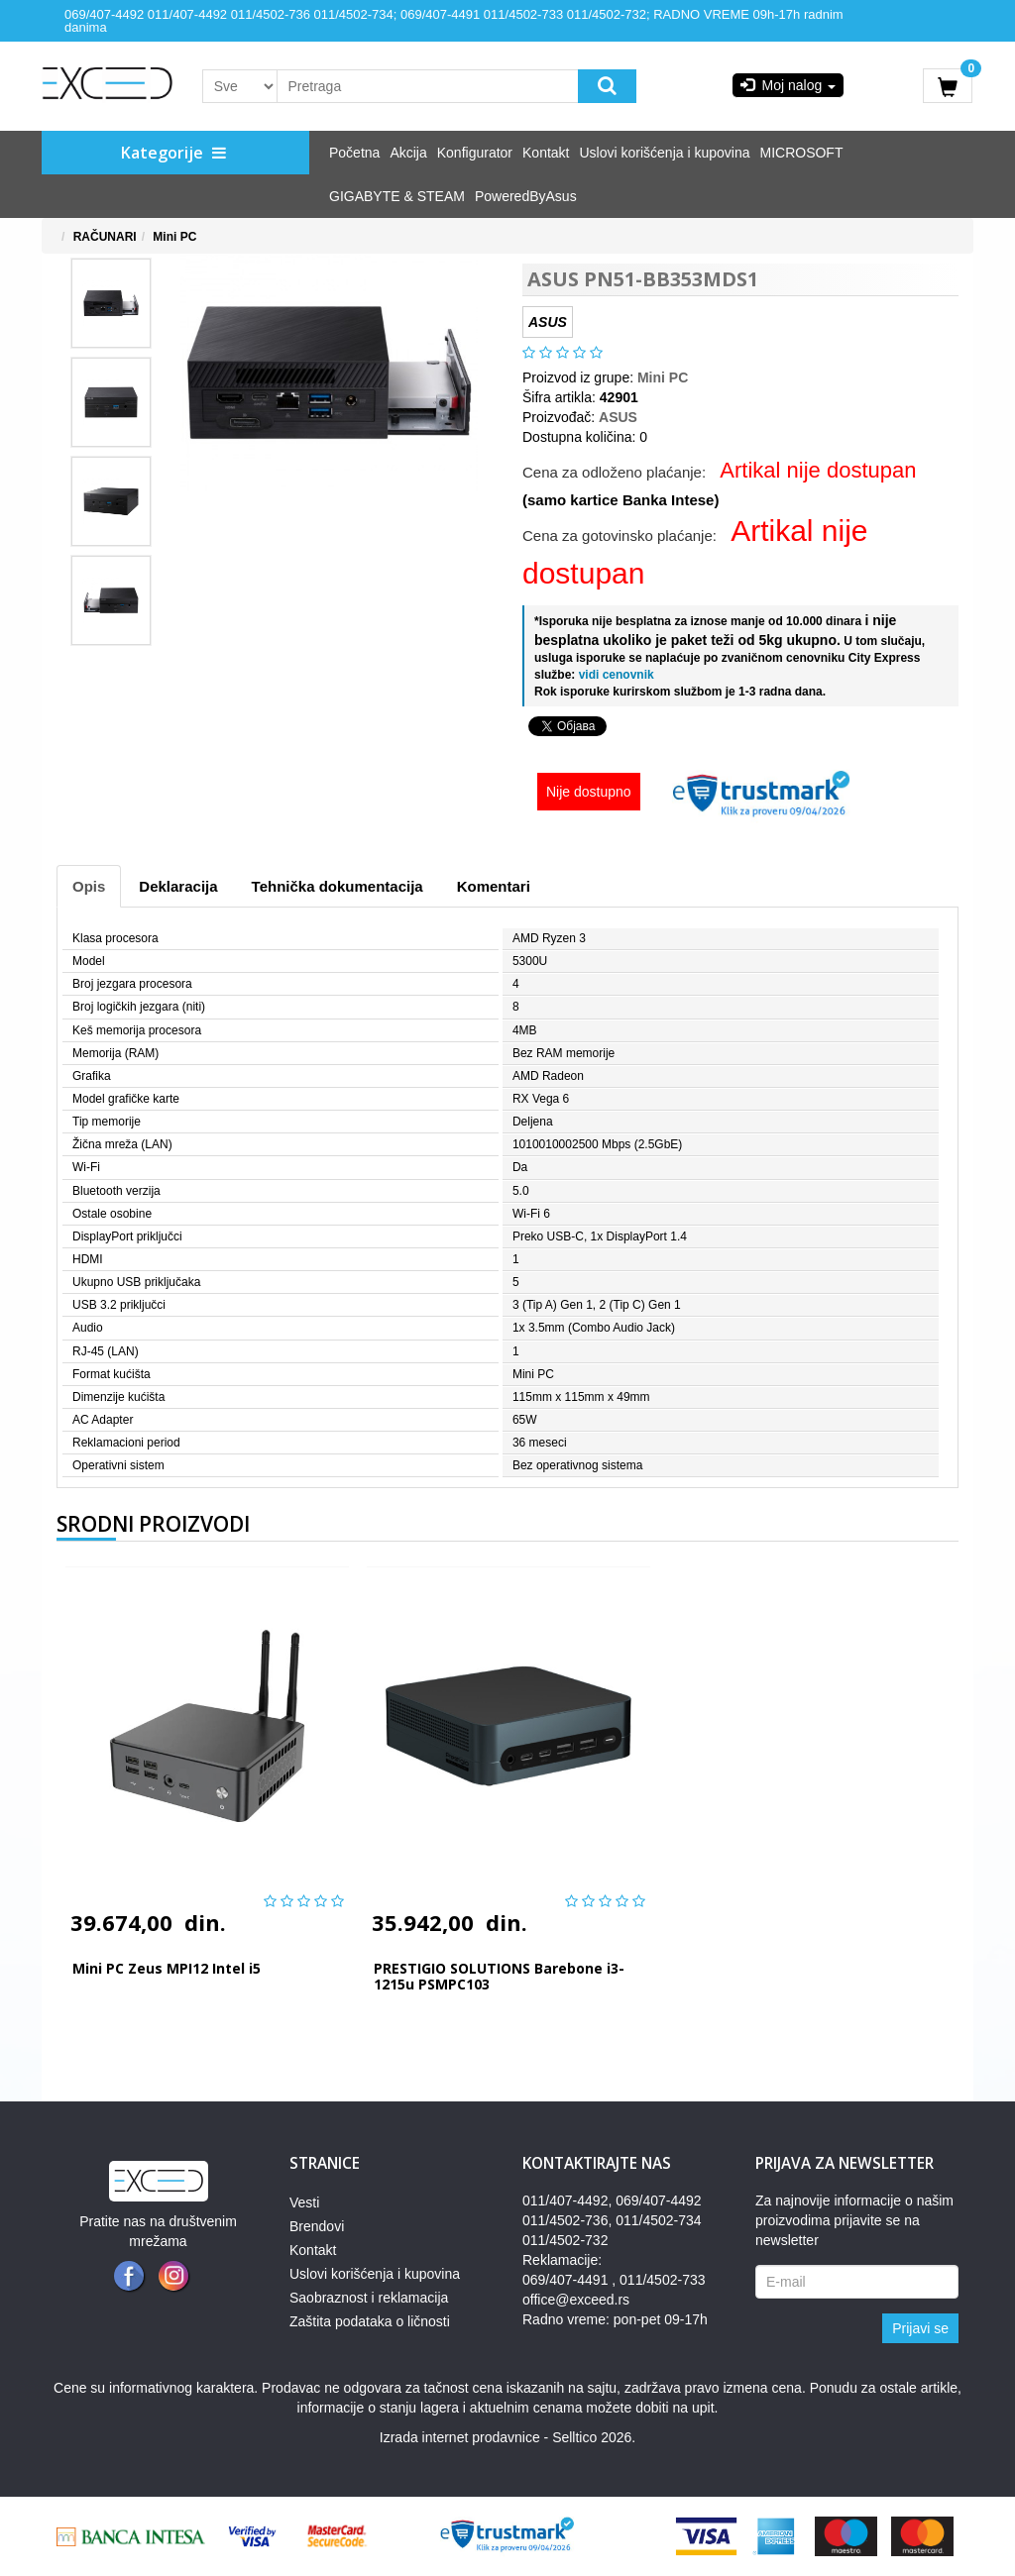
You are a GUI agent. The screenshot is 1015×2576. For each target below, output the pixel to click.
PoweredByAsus (526, 196)
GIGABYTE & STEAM (397, 196)
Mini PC (174, 237)
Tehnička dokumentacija (337, 886)
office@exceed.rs (575, 2300)
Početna (354, 153)
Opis (88, 886)
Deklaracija (178, 886)
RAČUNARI (105, 237)
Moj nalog (788, 85)
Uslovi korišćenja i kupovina (665, 153)
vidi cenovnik (614, 675)
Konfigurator (474, 153)
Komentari (493, 886)
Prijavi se (920, 2328)
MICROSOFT (801, 153)
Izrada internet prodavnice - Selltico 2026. (507, 2437)
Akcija (408, 153)
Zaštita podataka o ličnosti (369, 2321)
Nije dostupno (588, 792)
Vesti (304, 2202)
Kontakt (545, 153)
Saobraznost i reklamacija (368, 2298)
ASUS (618, 417)
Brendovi (316, 2226)
